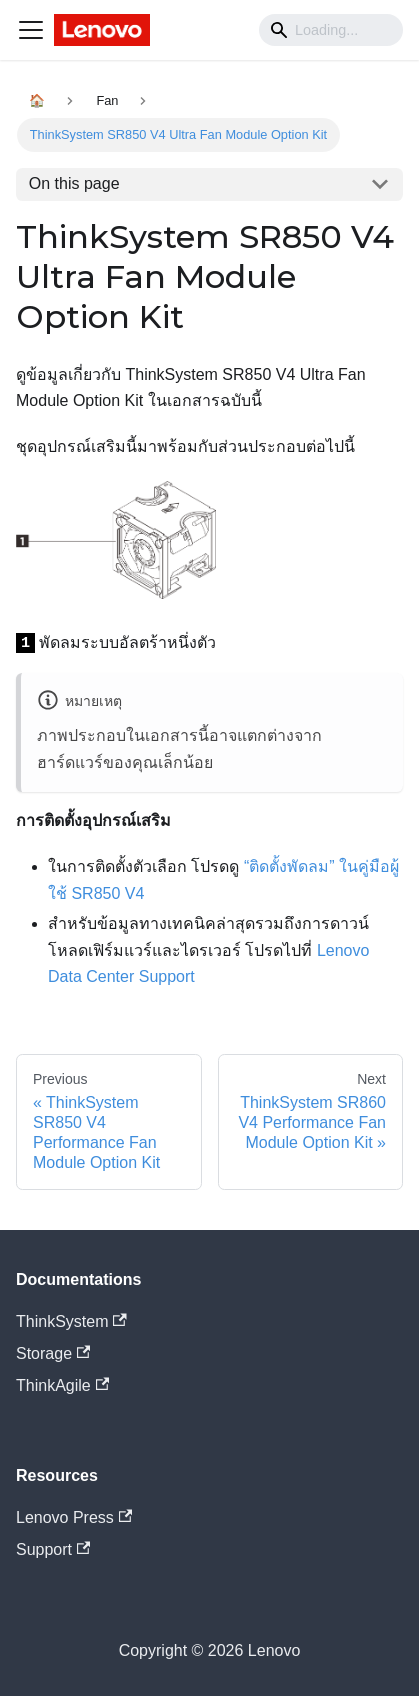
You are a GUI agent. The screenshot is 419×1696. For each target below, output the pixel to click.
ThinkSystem (71, 1321)
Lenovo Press (74, 1517)
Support (53, 1549)
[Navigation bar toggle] (31, 30)
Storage (53, 1353)
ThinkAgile (62, 1385)
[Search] (331, 30)
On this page (74, 183)
